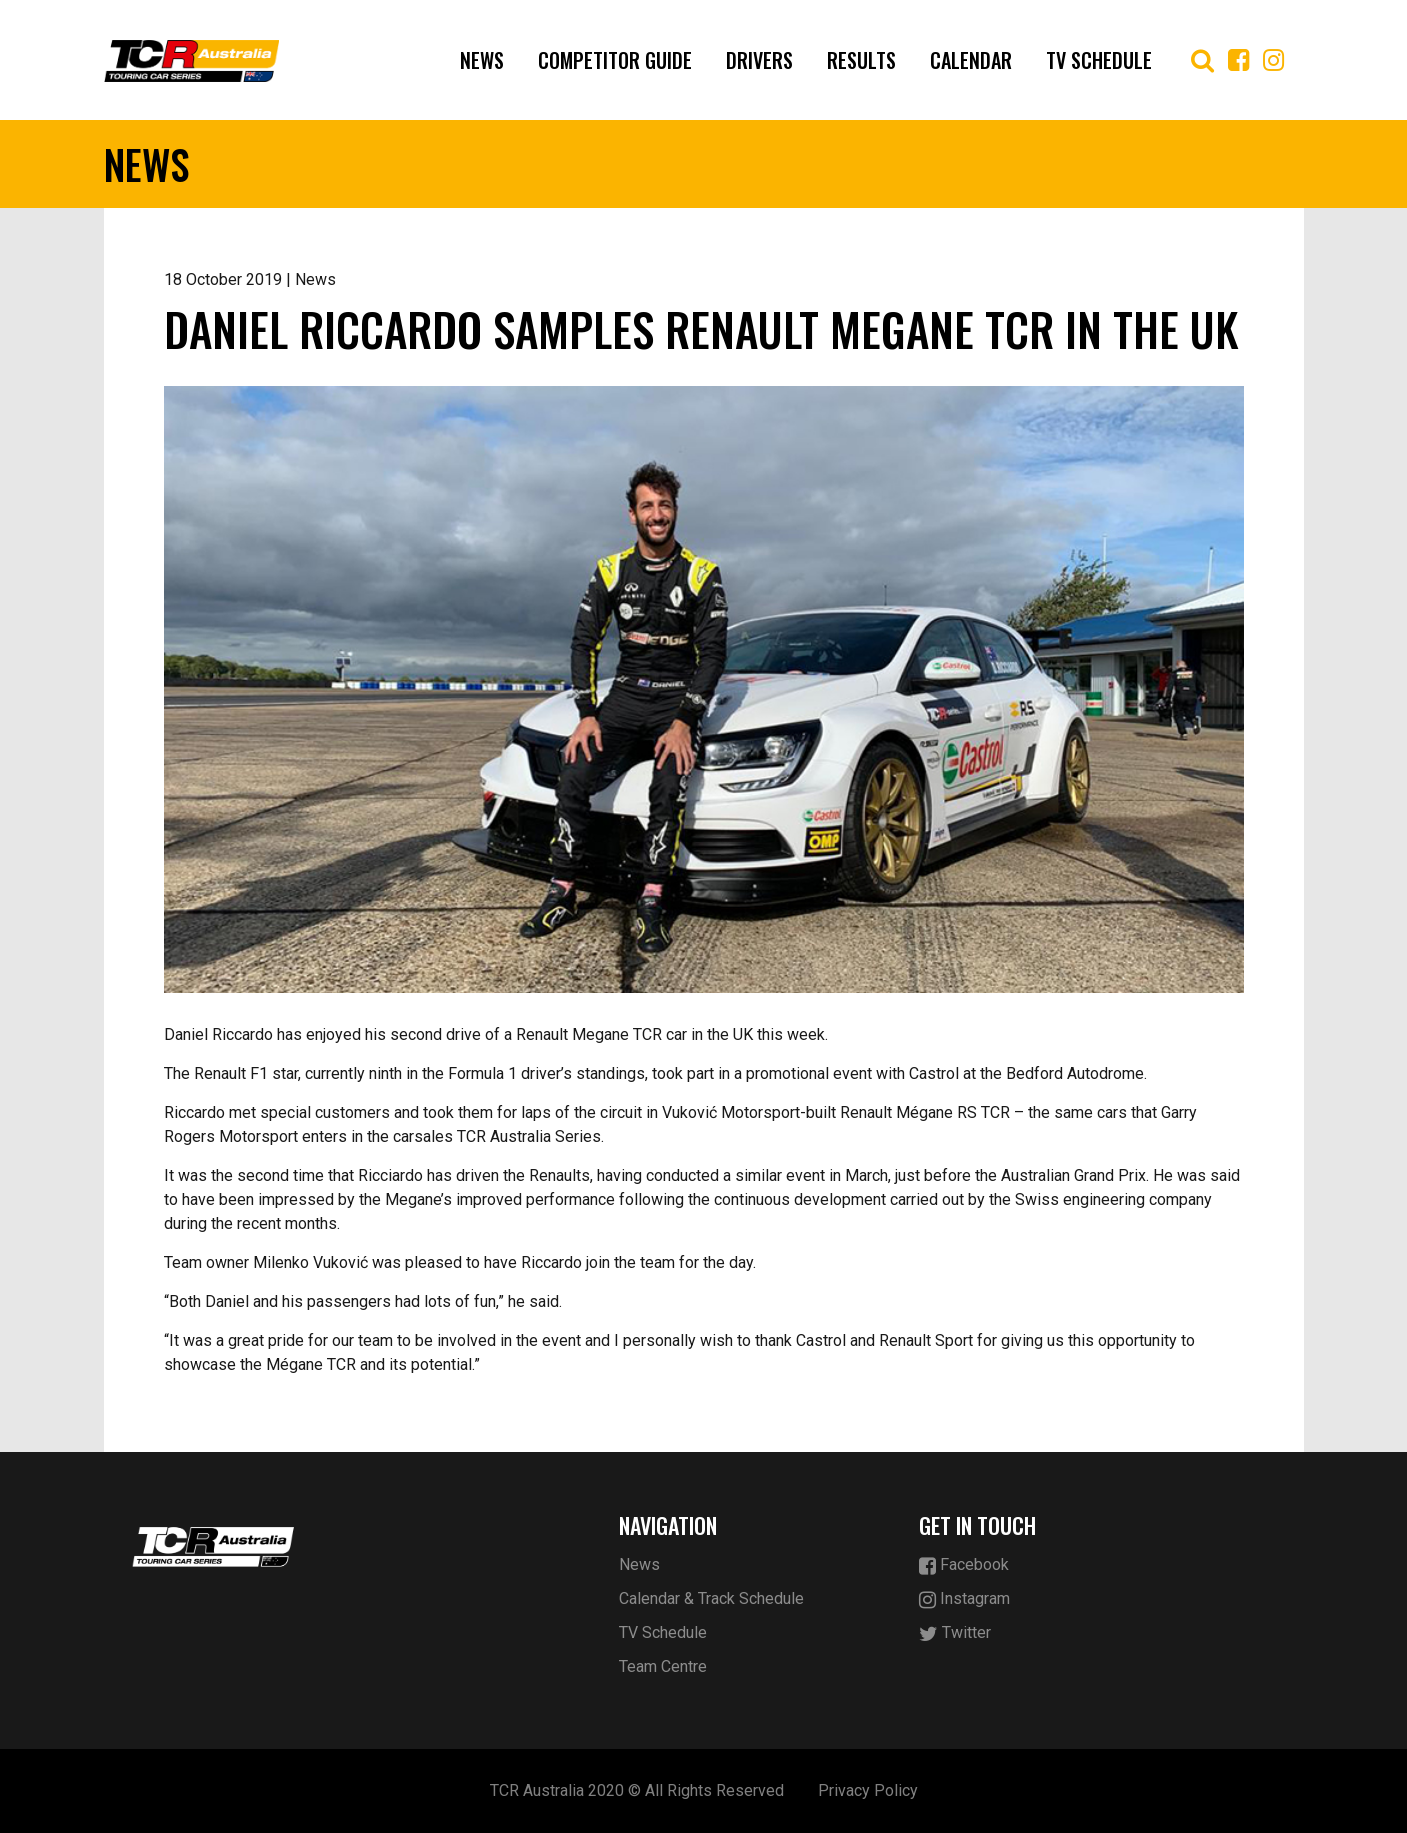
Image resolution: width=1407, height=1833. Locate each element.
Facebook (964, 1565)
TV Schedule (1099, 60)
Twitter (955, 1633)
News (482, 60)
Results (861, 60)
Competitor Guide (615, 60)
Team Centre (663, 1666)
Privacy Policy (868, 1790)
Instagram (964, 1599)
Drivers (759, 60)
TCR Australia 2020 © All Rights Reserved (637, 1790)
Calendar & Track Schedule (711, 1598)
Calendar (971, 60)
